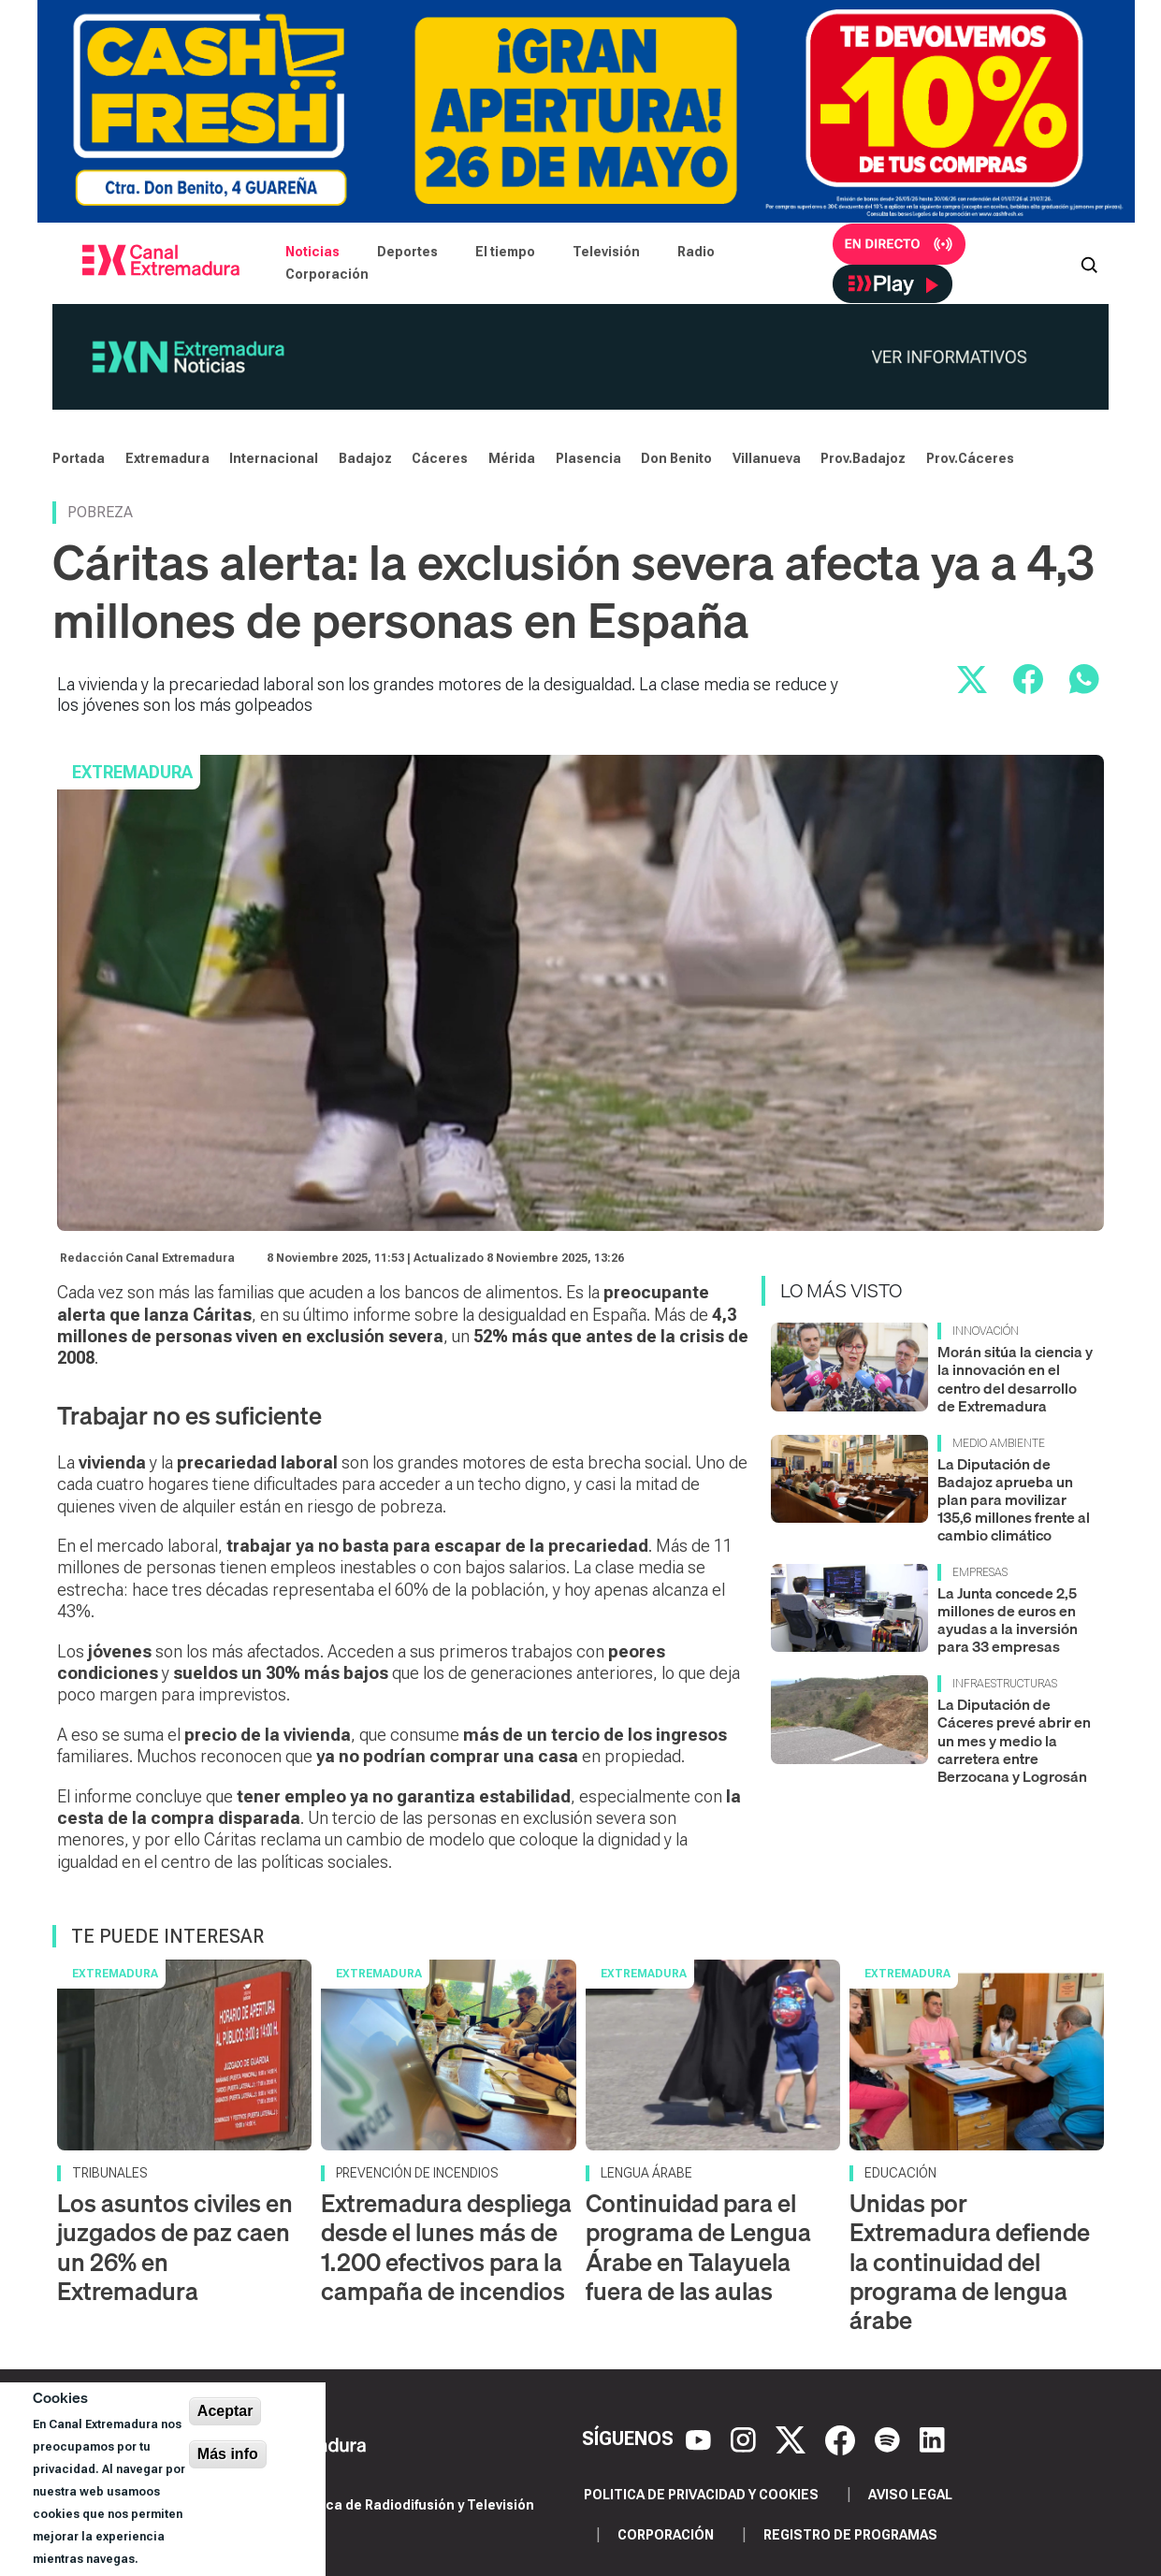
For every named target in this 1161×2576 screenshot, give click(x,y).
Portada (78, 458)
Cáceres (440, 458)
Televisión (606, 251)
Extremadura (167, 458)
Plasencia (588, 458)
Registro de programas (850, 2534)
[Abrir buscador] (1089, 262)
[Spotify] (890, 2438)
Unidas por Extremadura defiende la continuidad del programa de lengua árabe (969, 2261)
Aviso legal (910, 2494)
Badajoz (365, 458)
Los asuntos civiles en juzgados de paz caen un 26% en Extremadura (175, 2247)
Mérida (511, 458)
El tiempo (505, 251)
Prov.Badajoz (863, 458)
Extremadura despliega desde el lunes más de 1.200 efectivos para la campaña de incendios (446, 2247)
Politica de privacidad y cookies (701, 2494)
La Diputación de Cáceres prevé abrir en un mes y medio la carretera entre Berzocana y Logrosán (1014, 1740)
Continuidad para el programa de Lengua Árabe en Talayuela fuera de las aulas (698, 2247)
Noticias (312, 251)
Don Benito (676, 458)
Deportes (407, 251)
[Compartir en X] (972, 679)
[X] (793, 2438)
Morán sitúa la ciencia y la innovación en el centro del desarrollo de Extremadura (1015, 1378)
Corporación (327, 274)
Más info (227, 2454)
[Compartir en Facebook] (1028, 679)
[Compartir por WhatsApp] (1084, 679)
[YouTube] (701, 2438)
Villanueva (767, 458)
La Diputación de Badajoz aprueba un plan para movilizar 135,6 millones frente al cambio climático (1013, 1500)
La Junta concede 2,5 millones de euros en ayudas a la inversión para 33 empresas (1007, 1620)
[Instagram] (746, 2438)
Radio (696, 251)
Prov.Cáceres (970, 458)
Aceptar (225, 2411)
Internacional (273, 458)
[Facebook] (842, 2438)
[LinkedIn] (932, 2438)
